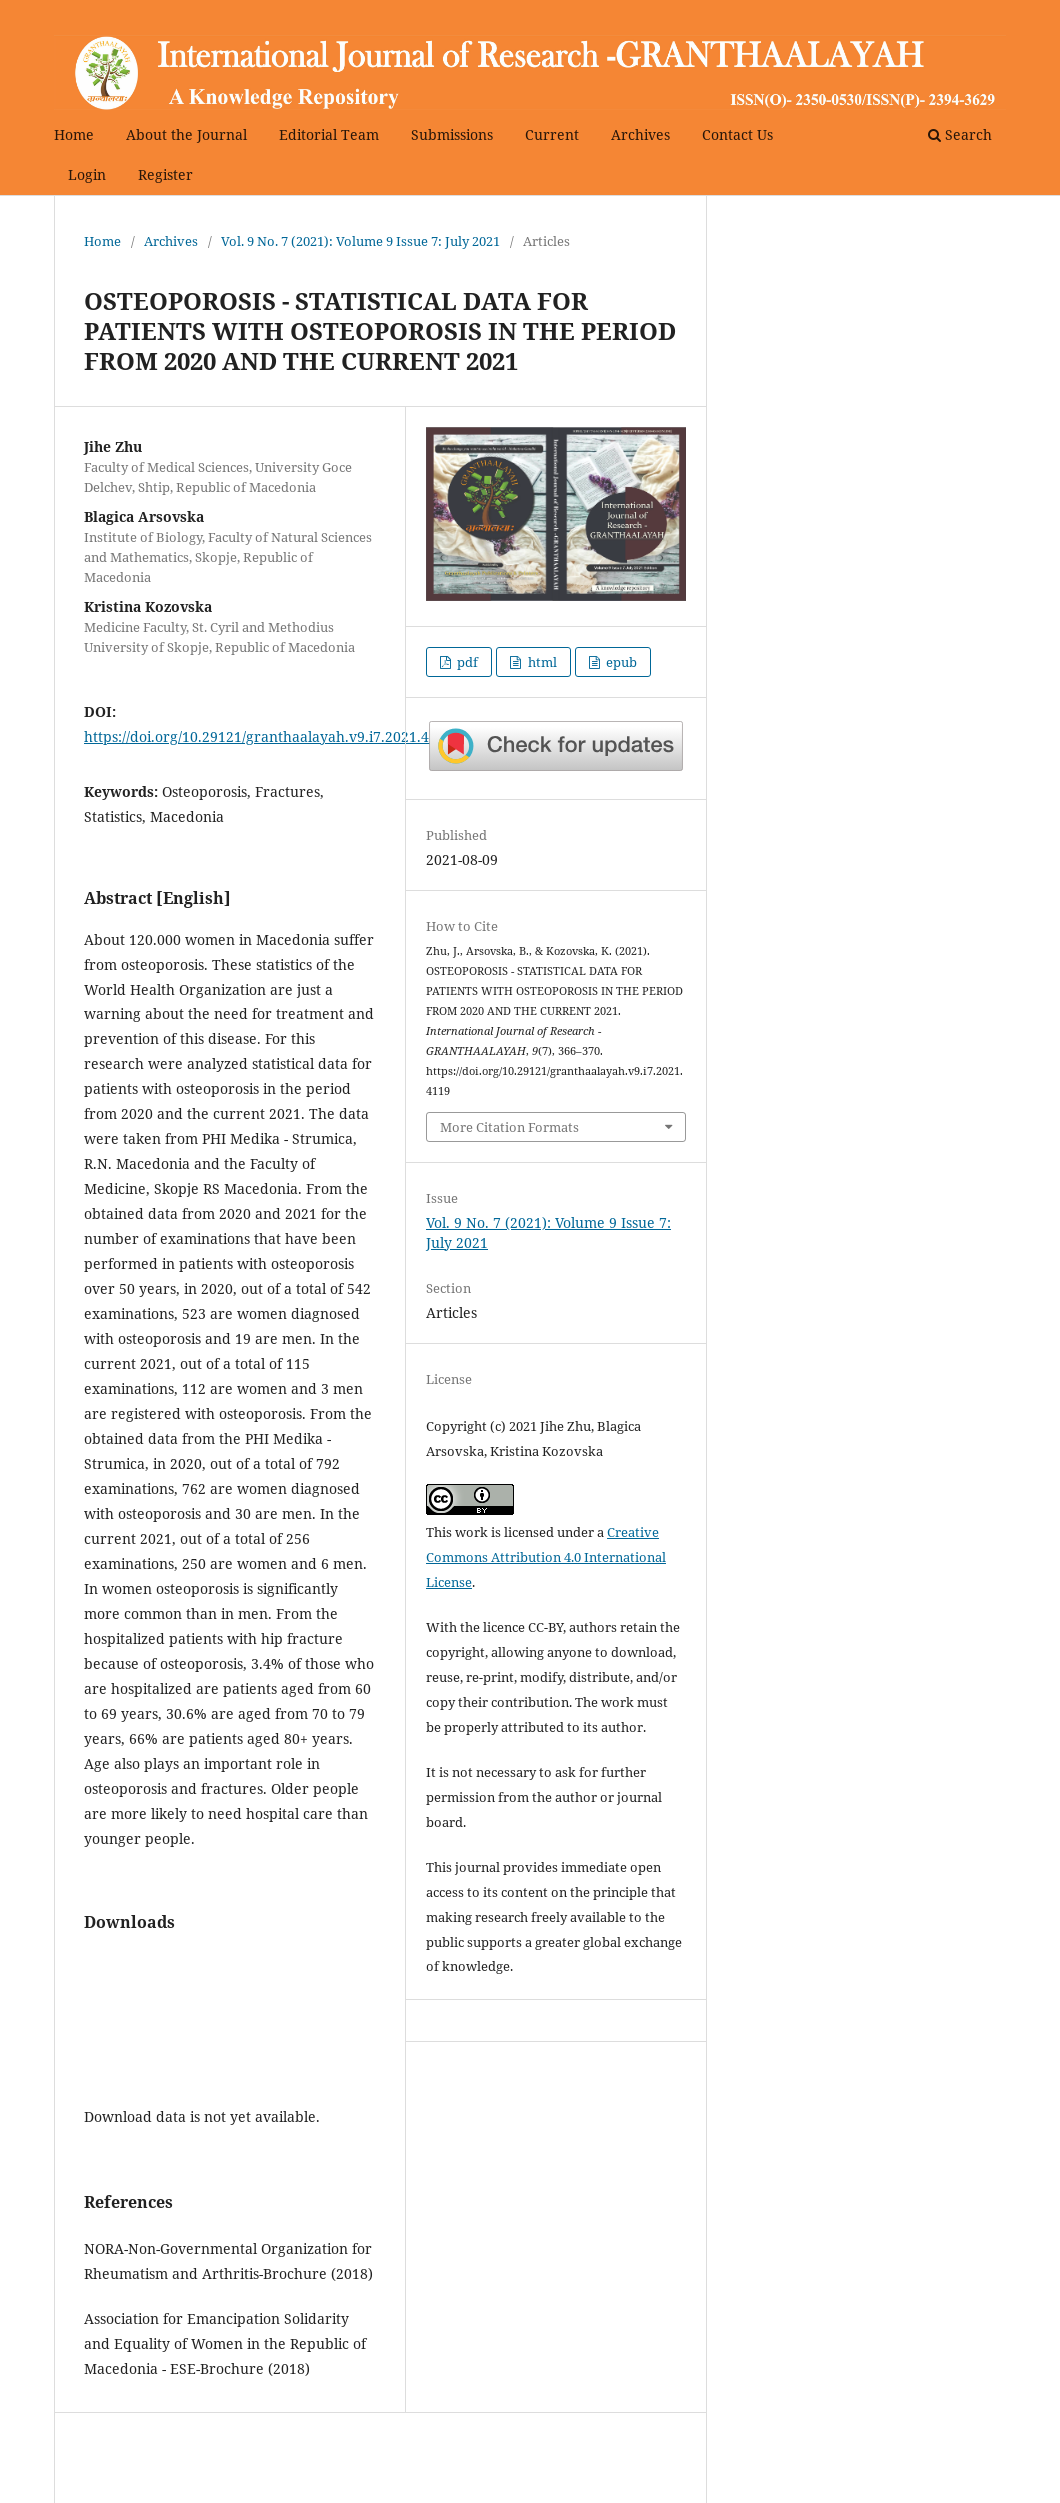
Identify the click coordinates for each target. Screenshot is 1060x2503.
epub (620, 662)
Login (87, 174)
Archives (640, 134)
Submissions (452, 134)
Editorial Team (329, 134)
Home (74, 134)
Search (960, 134)
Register (165, 174)
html (541, 662)
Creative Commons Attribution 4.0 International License (546, 1557)
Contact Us (737, 134)
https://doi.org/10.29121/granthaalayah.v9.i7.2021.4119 (268, 736)
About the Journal (186, 134)
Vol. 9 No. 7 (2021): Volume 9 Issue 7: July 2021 (360, 241)
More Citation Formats (509, 1127)
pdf (466, 662)
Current (552, 134)
